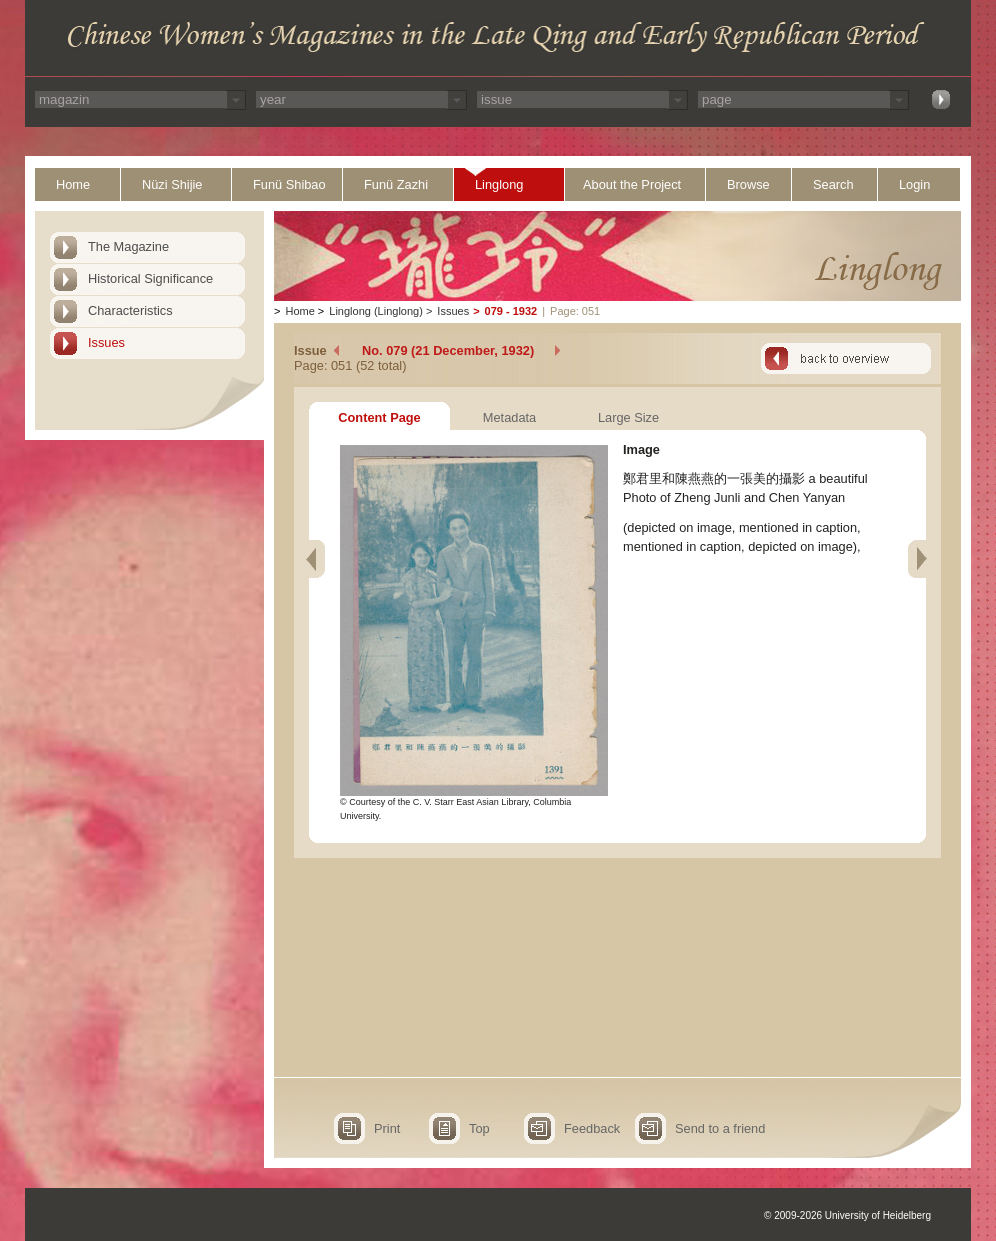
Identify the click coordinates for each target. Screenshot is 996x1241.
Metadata (509, 417)
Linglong (499, 184)
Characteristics (130, 310)
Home (73, 184)
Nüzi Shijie (172, 184)
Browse (748, 184)
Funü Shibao (289, 184)
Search (833, 184)
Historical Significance (150, 278)
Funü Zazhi (396, 184)
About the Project (632, 184)
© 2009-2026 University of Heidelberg (847, 1215)
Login (914, 184)
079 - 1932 (511, 311)
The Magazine (128, 246)
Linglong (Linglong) (376, 311)
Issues (106, 342)
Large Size (628, 417)
